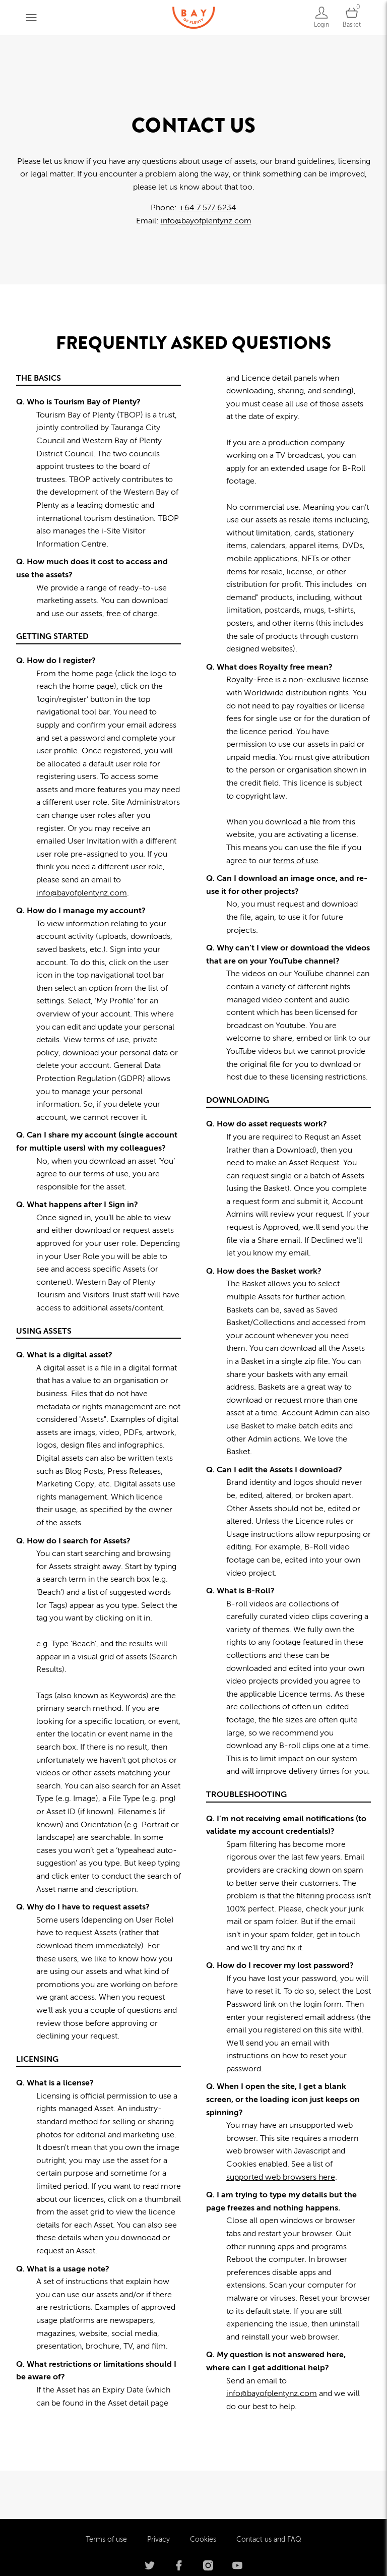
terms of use (295, 860)
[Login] (321, 17)
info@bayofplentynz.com (206, 220)
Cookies (203, 2491)
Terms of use (106, 2491)
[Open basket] (352, 17)
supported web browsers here (280, 2177)
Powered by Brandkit (193, 2555)
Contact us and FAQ (268, 2491)
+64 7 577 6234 (207, 207)
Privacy (158, 2491)
